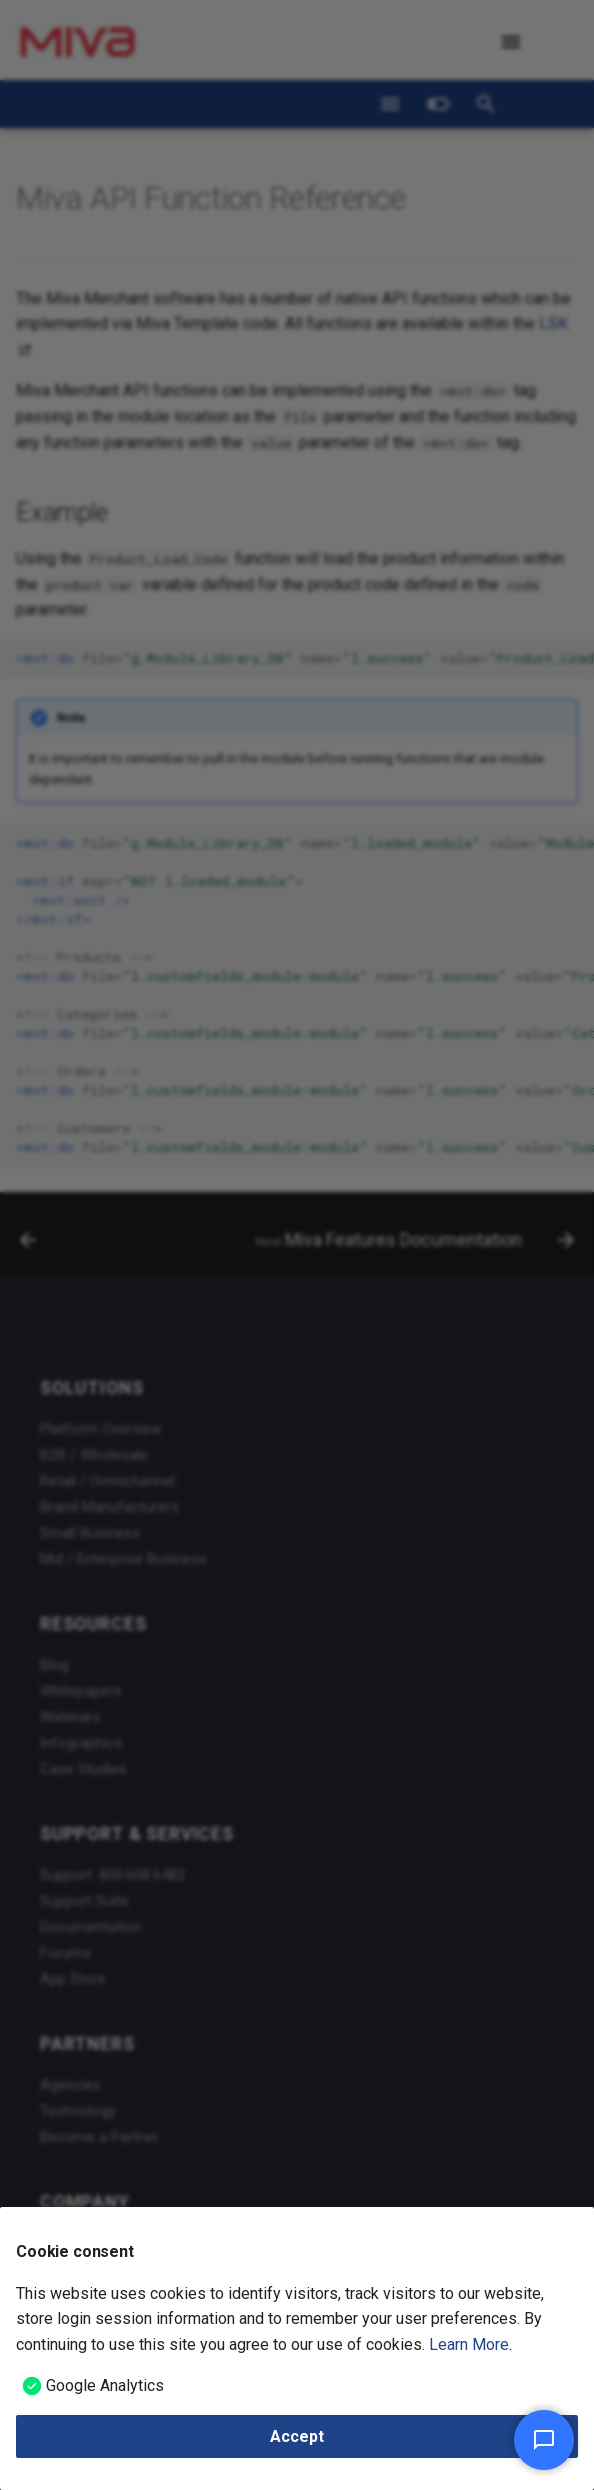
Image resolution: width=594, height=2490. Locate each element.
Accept (297, 2436)
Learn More (469, 2344)
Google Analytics (105, 2385)
